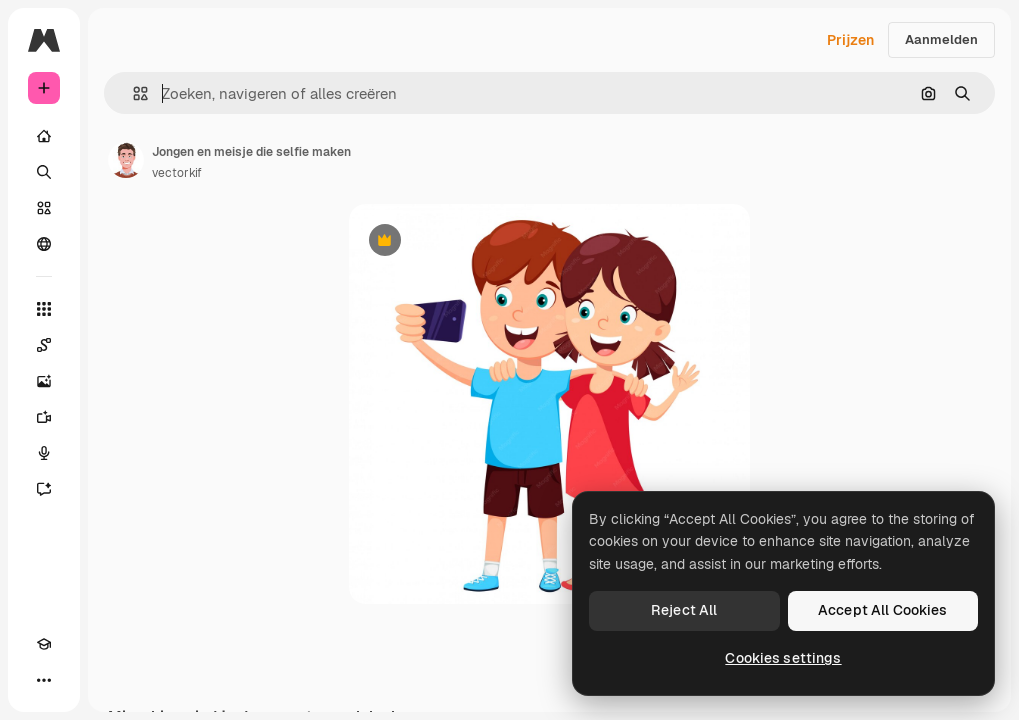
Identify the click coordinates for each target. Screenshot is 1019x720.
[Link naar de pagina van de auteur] (126, 160)
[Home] (44, 136)
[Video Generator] (44, 417)
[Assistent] (44, 489)
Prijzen (850, 40)
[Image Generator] (44, 381)
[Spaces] (44, 345)
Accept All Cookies (883, 610)
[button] (132, 93)
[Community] (44, 244)
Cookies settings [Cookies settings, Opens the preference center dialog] (783, 658)
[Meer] (44, 680)
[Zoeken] (44, 172)
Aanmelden (941, 39)
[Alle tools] (44, 309)
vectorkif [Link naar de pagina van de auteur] (177, 173)
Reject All (684, 610)
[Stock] (44, 208)
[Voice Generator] (44, 453)
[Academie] (44, 644)
